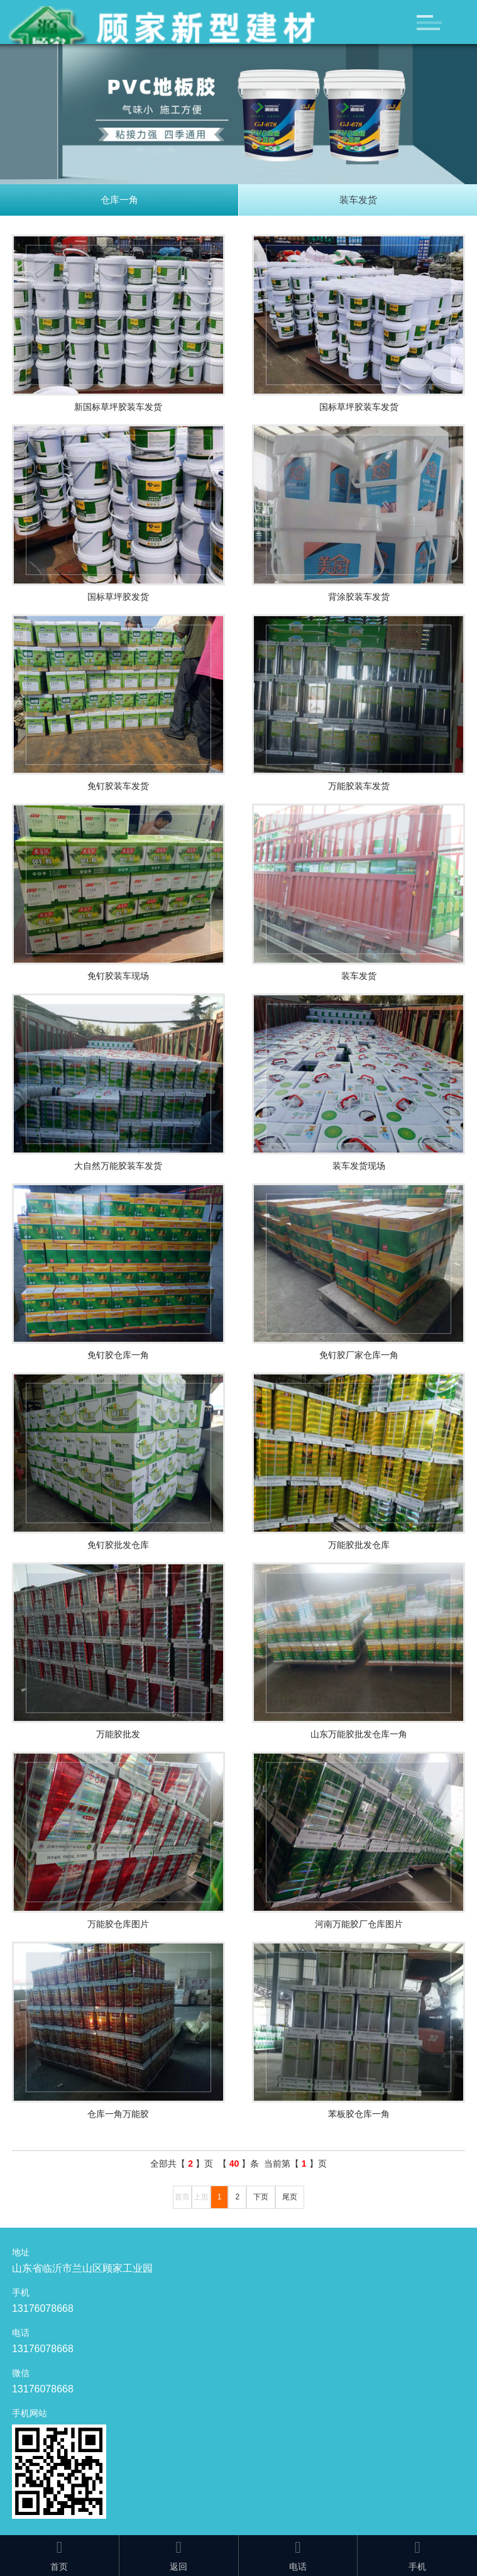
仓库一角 (119, 199)
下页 (260, 2196)
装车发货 (358, 199)
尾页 (289, 2196)
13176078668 (43, 2308)
